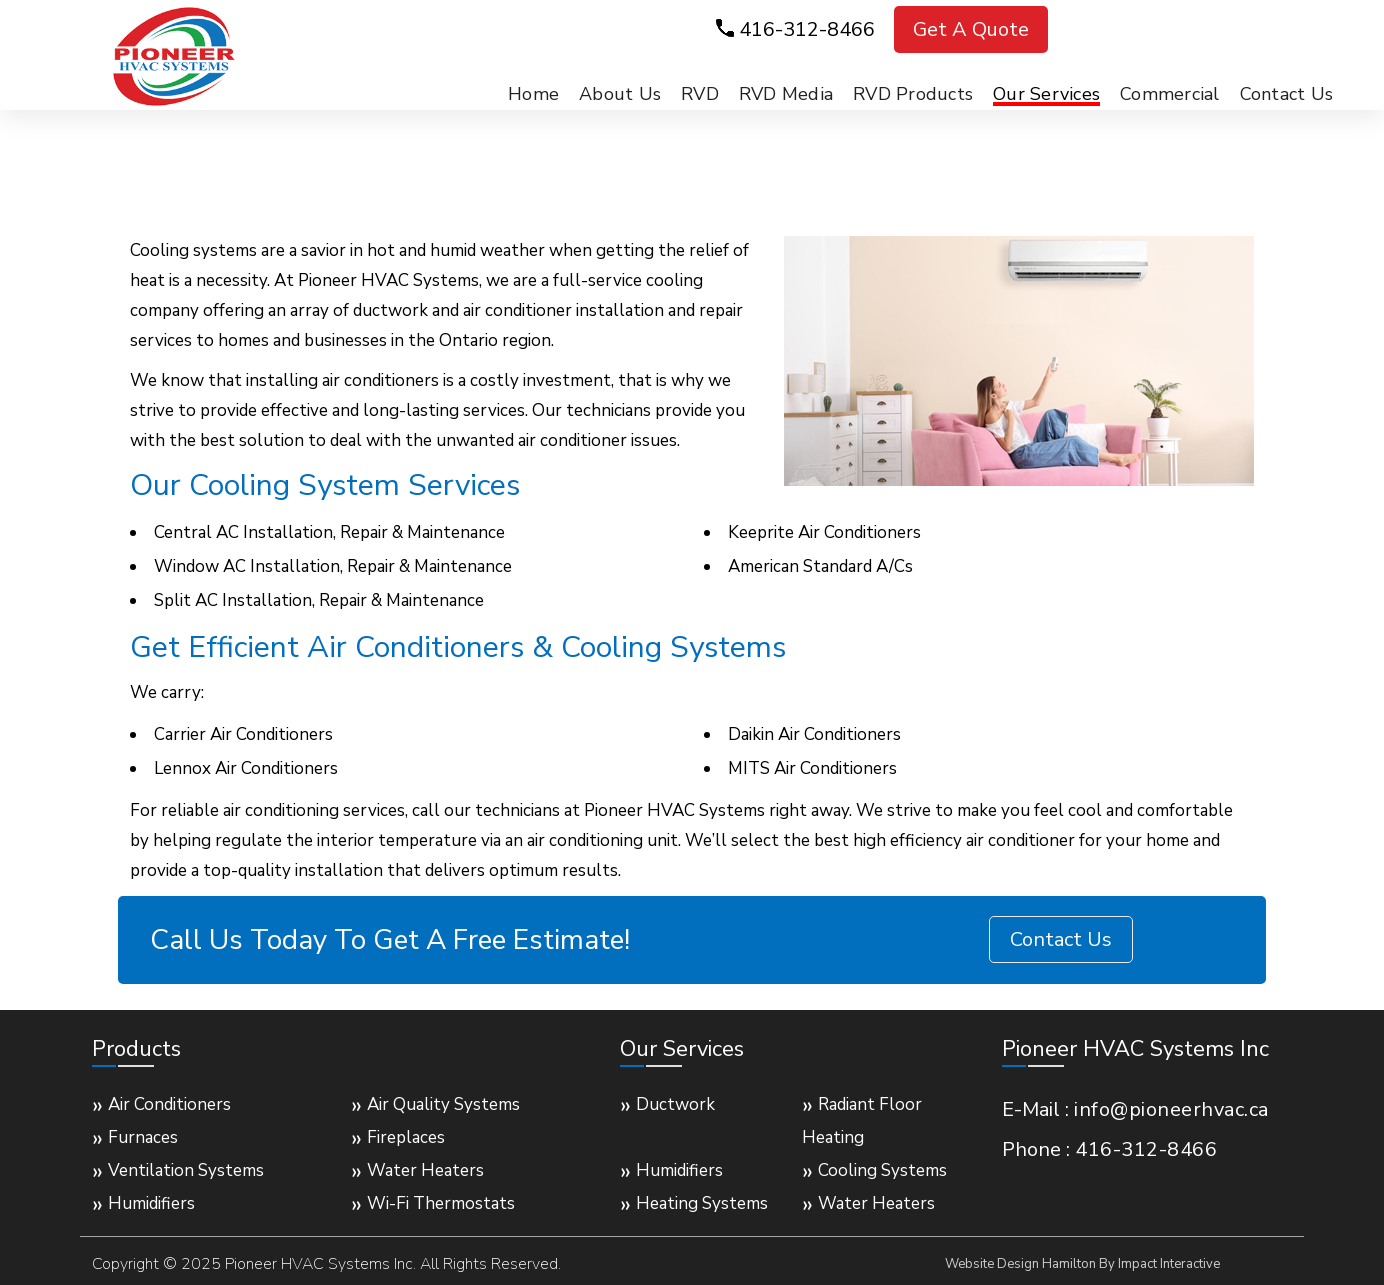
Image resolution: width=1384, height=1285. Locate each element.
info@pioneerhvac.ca (1171, 1109)
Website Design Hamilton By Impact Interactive (1082, 1264)
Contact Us (1061, 939)
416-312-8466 (807, 29)
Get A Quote (971, 29)
